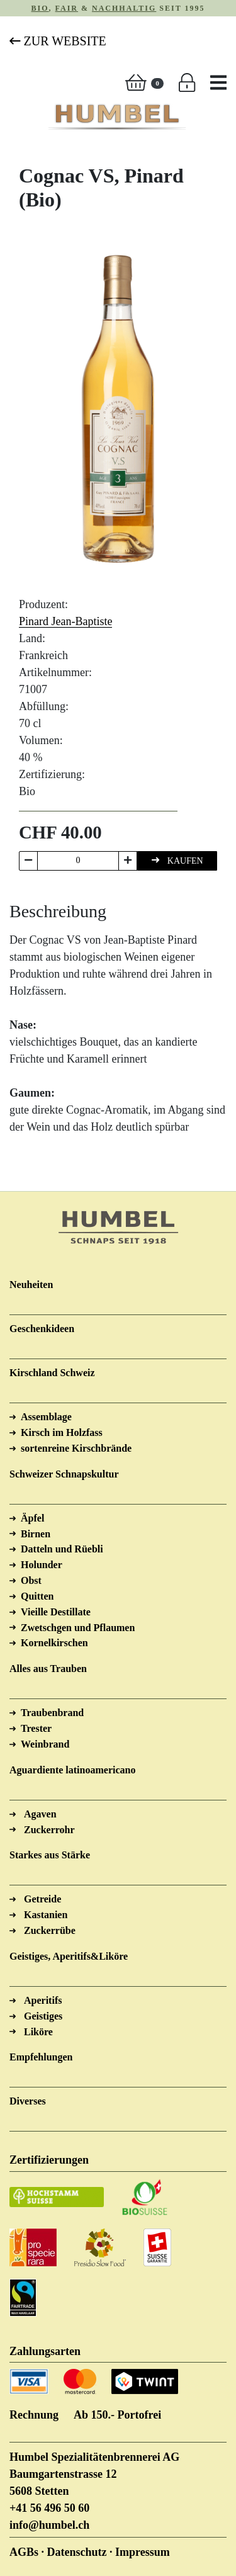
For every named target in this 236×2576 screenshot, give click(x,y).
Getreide (42, 1899)
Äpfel (32, 1518)
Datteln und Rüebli (62, 1549)
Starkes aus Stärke (49, 1855)
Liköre (38, 2031)
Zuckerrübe (50, 1930)
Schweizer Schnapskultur (64, 1474)
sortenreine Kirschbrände (76, 1448)
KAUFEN (177, 860)
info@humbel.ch (49, 2525)
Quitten (37, 1596)
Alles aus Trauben (48, 1668)
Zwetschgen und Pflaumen (78, 1627)
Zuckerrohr (49, 1829)
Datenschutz (77, 2552)
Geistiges (43, 2016)
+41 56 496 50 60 (49, 2508)
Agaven (40, 1814)
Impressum (142, 2552)
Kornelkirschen (54, 1642)
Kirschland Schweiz (52, 1372)
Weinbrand (45, 1744)
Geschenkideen (41, 1328)
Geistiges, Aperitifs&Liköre (68, 1956)
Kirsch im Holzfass (62, 1432)
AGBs (23, 2552)
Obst (31, 1580)
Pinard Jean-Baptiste (65, 621)
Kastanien (45, 1914)
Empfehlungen (40, 2057)
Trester (36, 1728)
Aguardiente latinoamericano (72, 1770)
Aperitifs (43, 2000)
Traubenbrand (52, 1712)
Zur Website (57, 41)
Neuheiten (31, 1284)
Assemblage (46, 1416)
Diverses (27, 2101)
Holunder (41, 1564)
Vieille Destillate (56, 1612)
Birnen (35, 1533)
